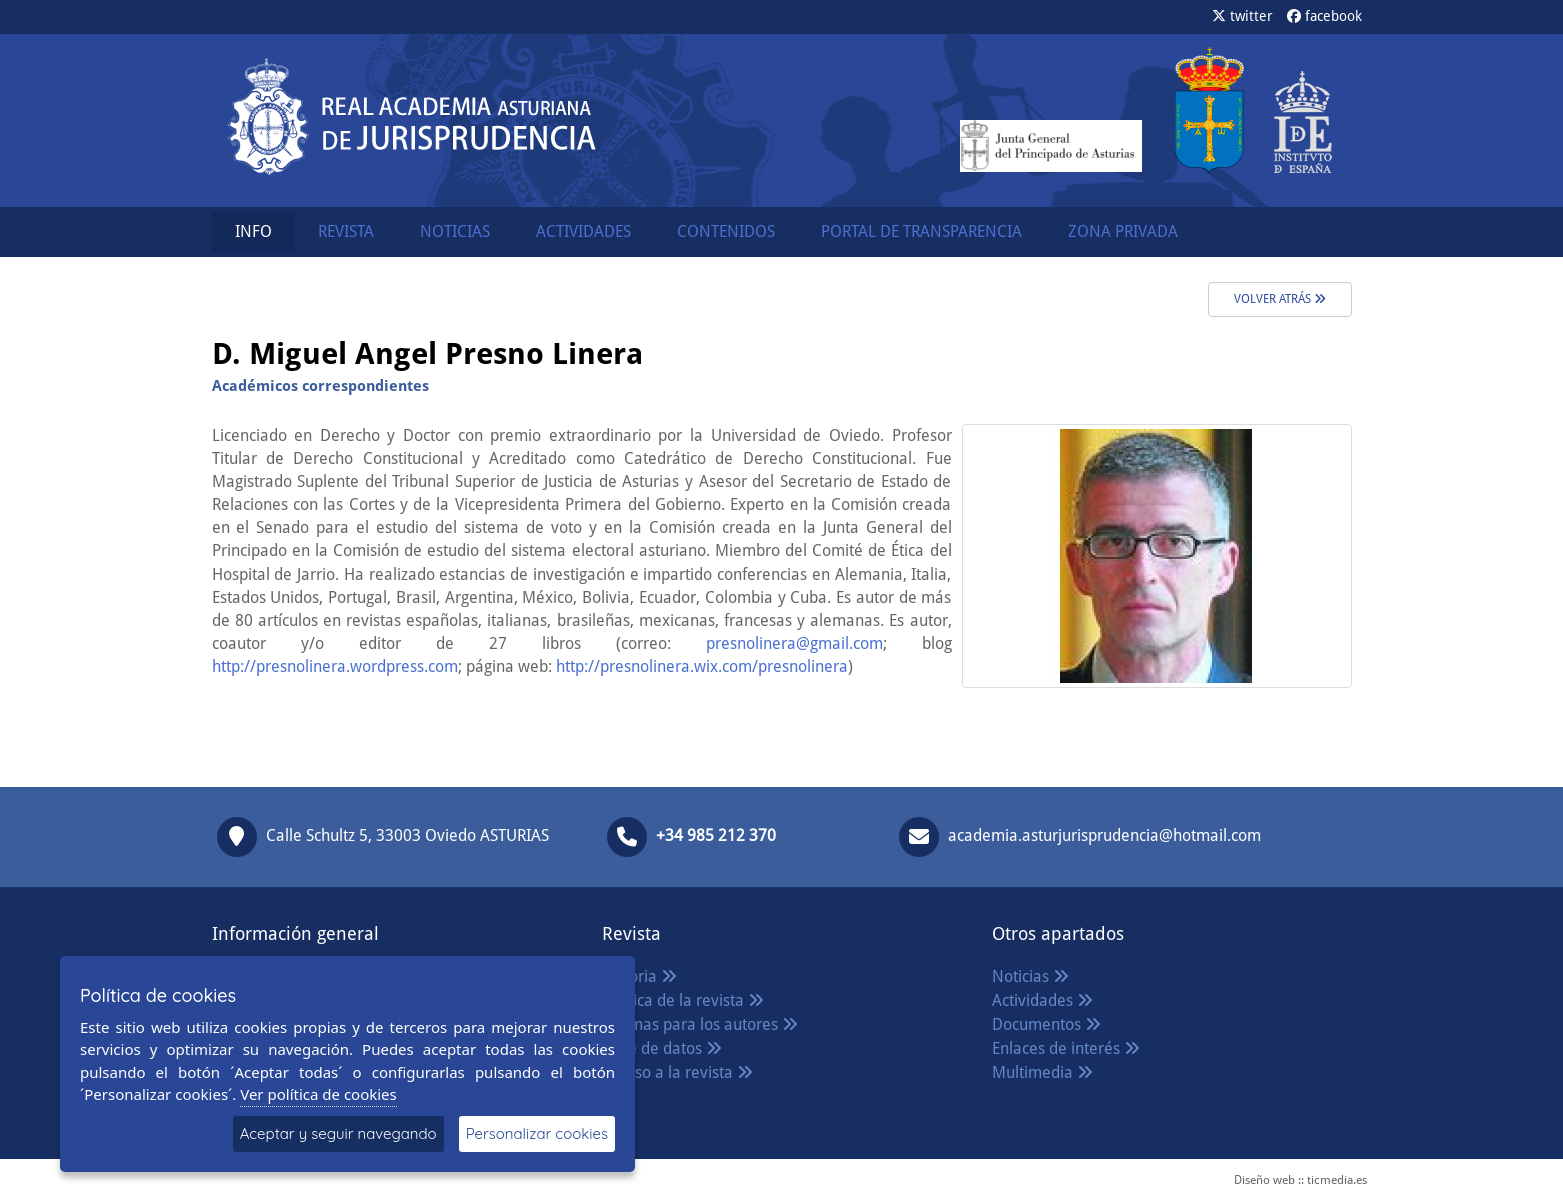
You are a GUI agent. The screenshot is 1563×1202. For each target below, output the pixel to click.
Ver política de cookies (318, 1094)
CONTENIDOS (726, 231)
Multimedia (1042, 1072)
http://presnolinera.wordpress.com (335, 666)
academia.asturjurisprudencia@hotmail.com (1104, 835)
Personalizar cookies (537, 1133)
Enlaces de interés (1066, 1048)
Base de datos (662, 1048)
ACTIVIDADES (583, 231)
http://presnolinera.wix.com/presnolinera (702, 666)
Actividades (1042, 1000)
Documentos (1046, 1024)
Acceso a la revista (677, 1072)
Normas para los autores (700, 1024)
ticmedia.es (1337, 1180)
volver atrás (1280, 299)
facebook (1324, 16)
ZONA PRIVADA (1123, 231)
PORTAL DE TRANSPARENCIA (921, 231)
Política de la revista (683, 1000)
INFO (253, 231)
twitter (1242, 16)
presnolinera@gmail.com (794, 643)
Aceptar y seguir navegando (338, 1133)
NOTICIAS (455, 231)
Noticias (1030, 976)
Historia (639, 976)
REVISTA (346, 231)
